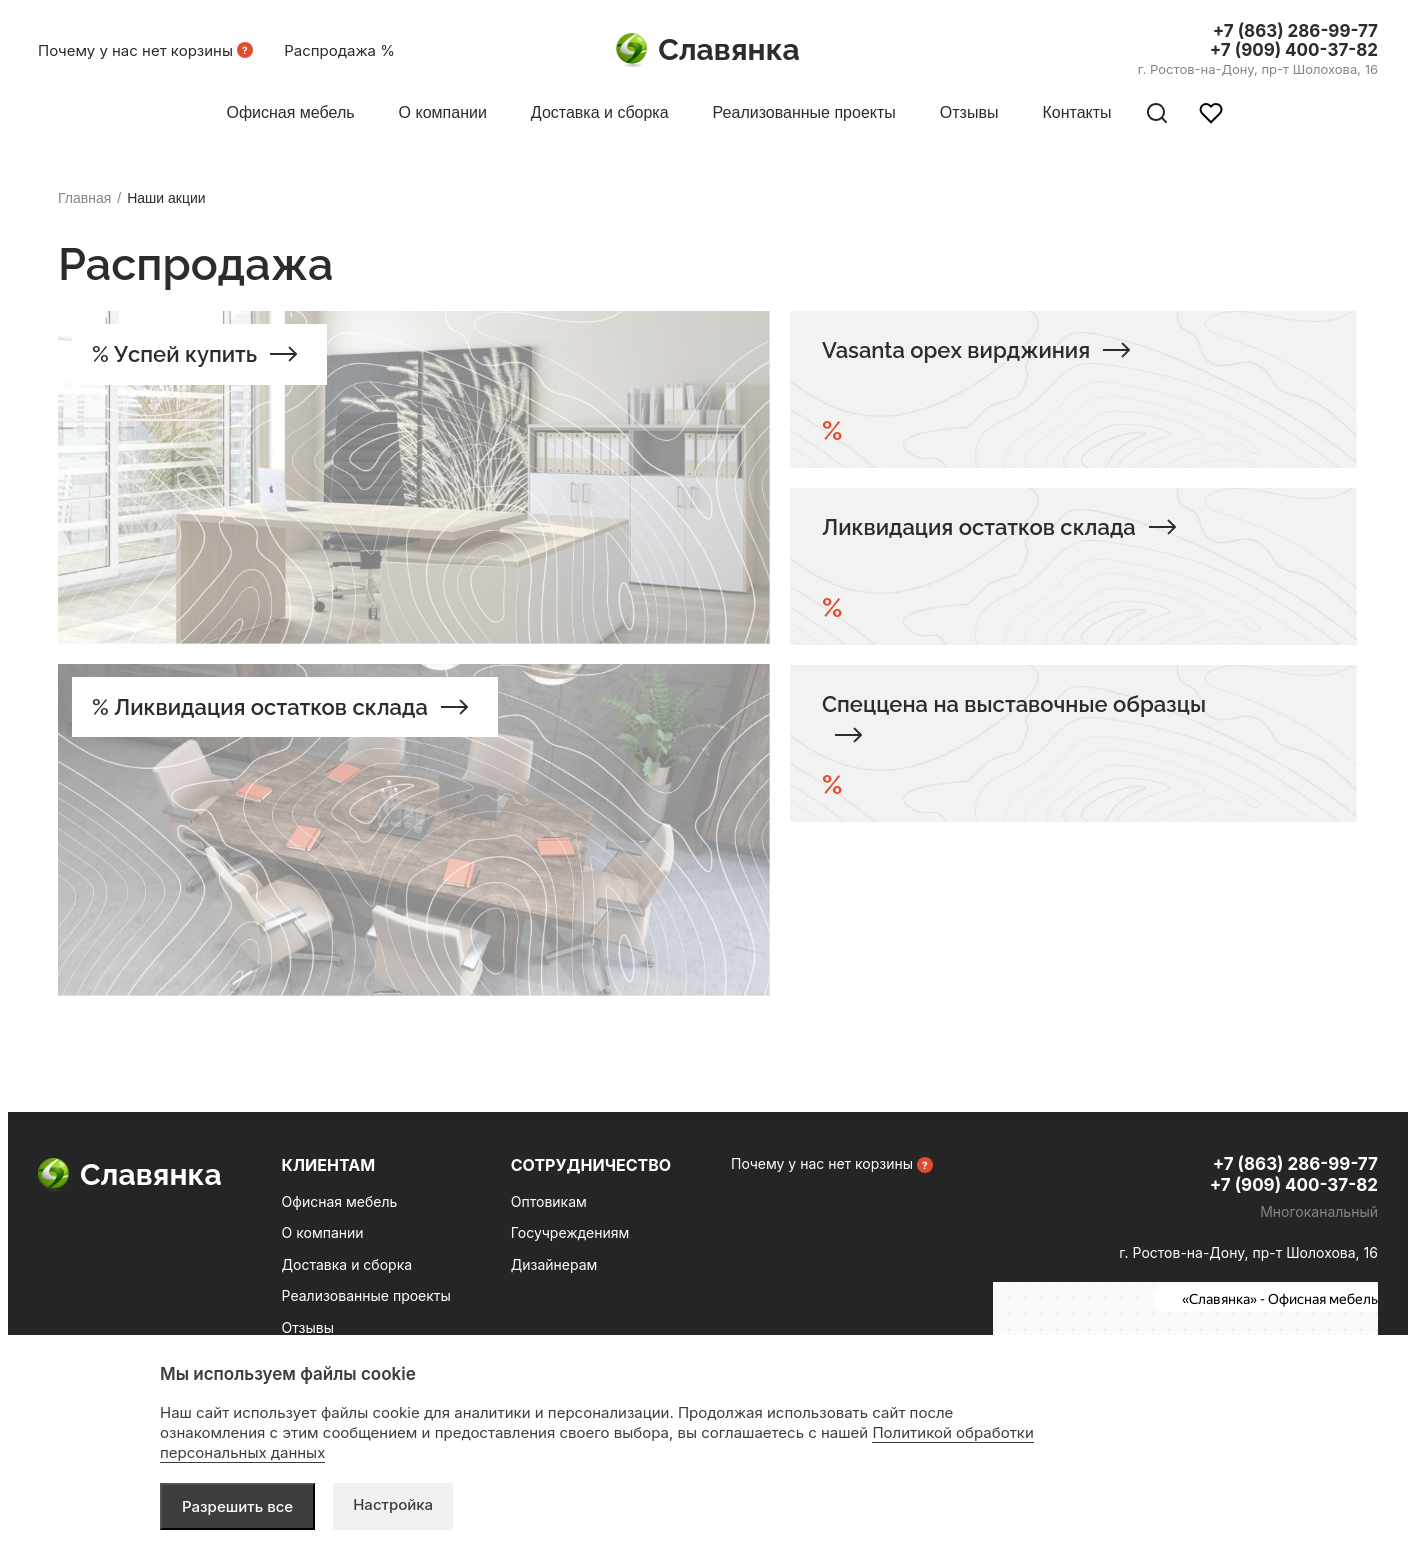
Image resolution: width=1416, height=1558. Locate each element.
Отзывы (308, 1327)
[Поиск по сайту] (1157, 113)
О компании (323, 1232)
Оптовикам (549, 1201)
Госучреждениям (570, 1232)
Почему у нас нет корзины (135, 50)
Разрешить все (237, 1506)
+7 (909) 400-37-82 (1294, 50)
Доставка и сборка (347, 1264)
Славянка (708, 50)
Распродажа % (339, 50)
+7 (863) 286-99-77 (1295, 31)
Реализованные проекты (366, 1295)
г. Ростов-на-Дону (1258, 69)
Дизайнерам (554, 1264)
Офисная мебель (340, 1201)
